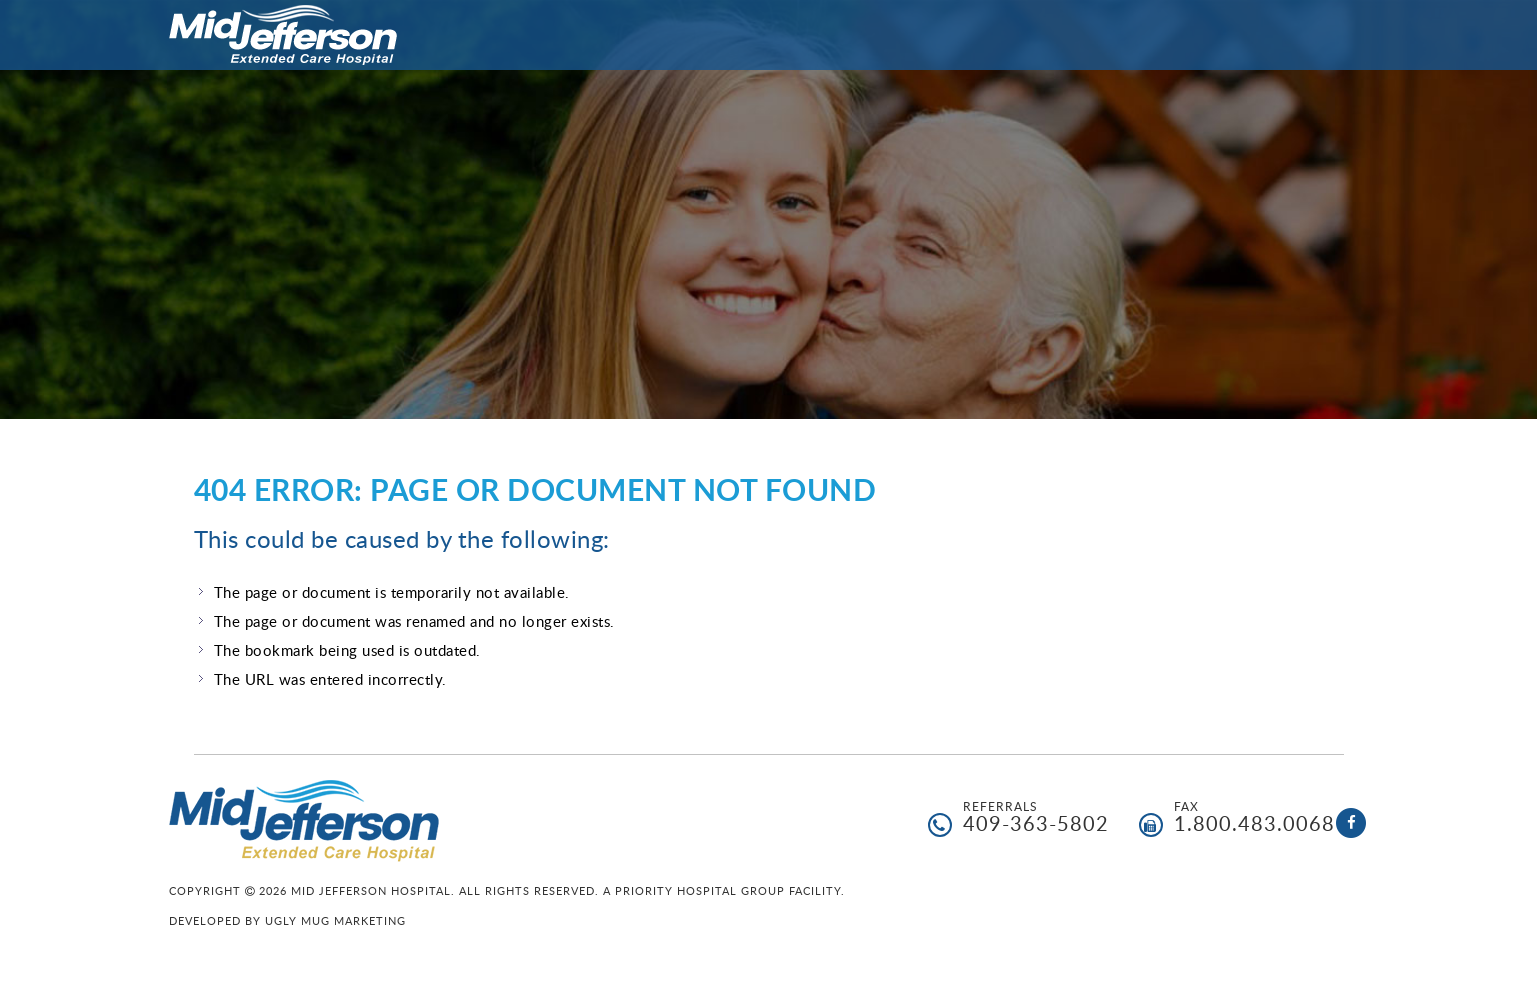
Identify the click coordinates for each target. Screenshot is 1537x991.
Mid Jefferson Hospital (283, 35)
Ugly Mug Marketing (335, 920)
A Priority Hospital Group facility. (724, 890)
